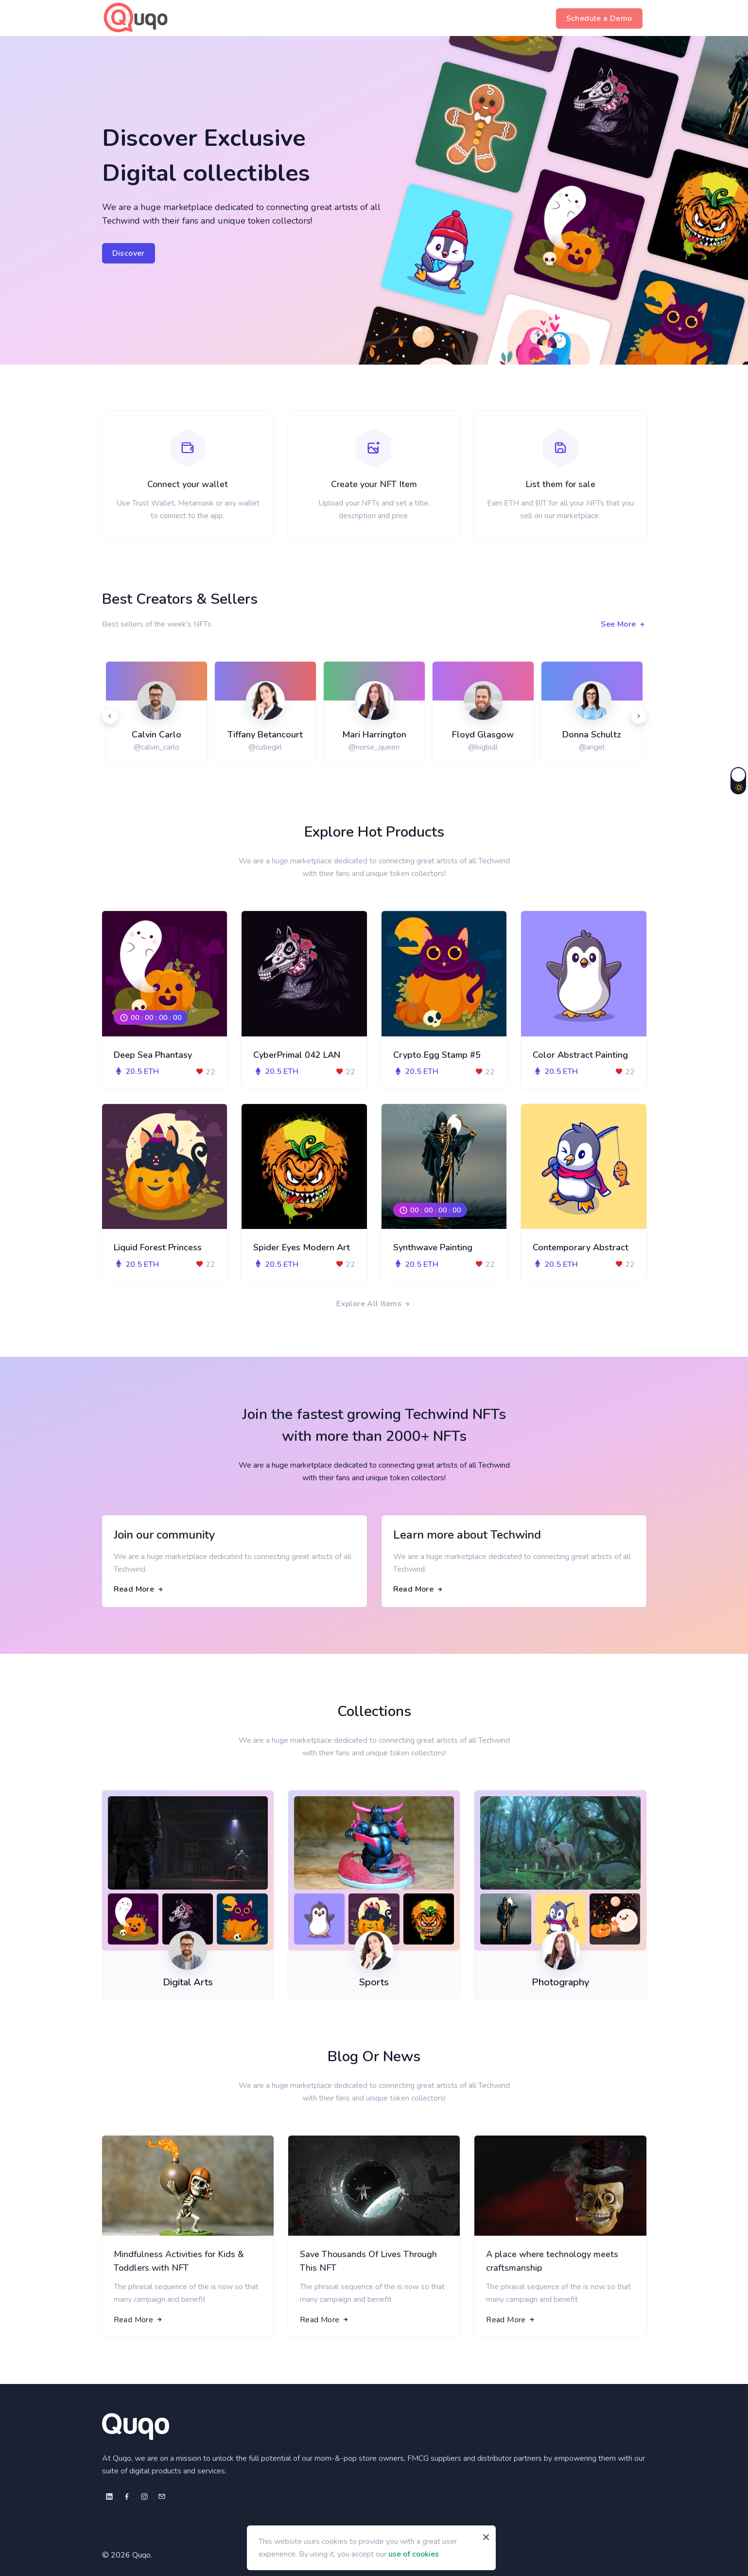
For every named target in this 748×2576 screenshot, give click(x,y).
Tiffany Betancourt (265, 734)
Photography (560, 1982)
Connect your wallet (187, 484)
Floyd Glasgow (483, 734)
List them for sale (560, 484)
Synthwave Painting (432, 1247)
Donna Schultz (591, 734)
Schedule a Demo (599, 18)
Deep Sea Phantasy (153, 1055)
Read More (139, 1589)
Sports (374, 1982)
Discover (128, 253)
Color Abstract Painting (580, 1055)
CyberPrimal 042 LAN (296, 1055)
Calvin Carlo (156, 734)
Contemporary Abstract (580, 1247)
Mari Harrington (374, 734)
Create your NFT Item (374, 484)
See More (623, 624)
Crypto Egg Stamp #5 (437, 1055)
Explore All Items (374, 1304)
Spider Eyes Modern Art (301, 1247)
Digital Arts (188, 1982)
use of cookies (413, 2554)
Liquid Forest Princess (158, 1247)
